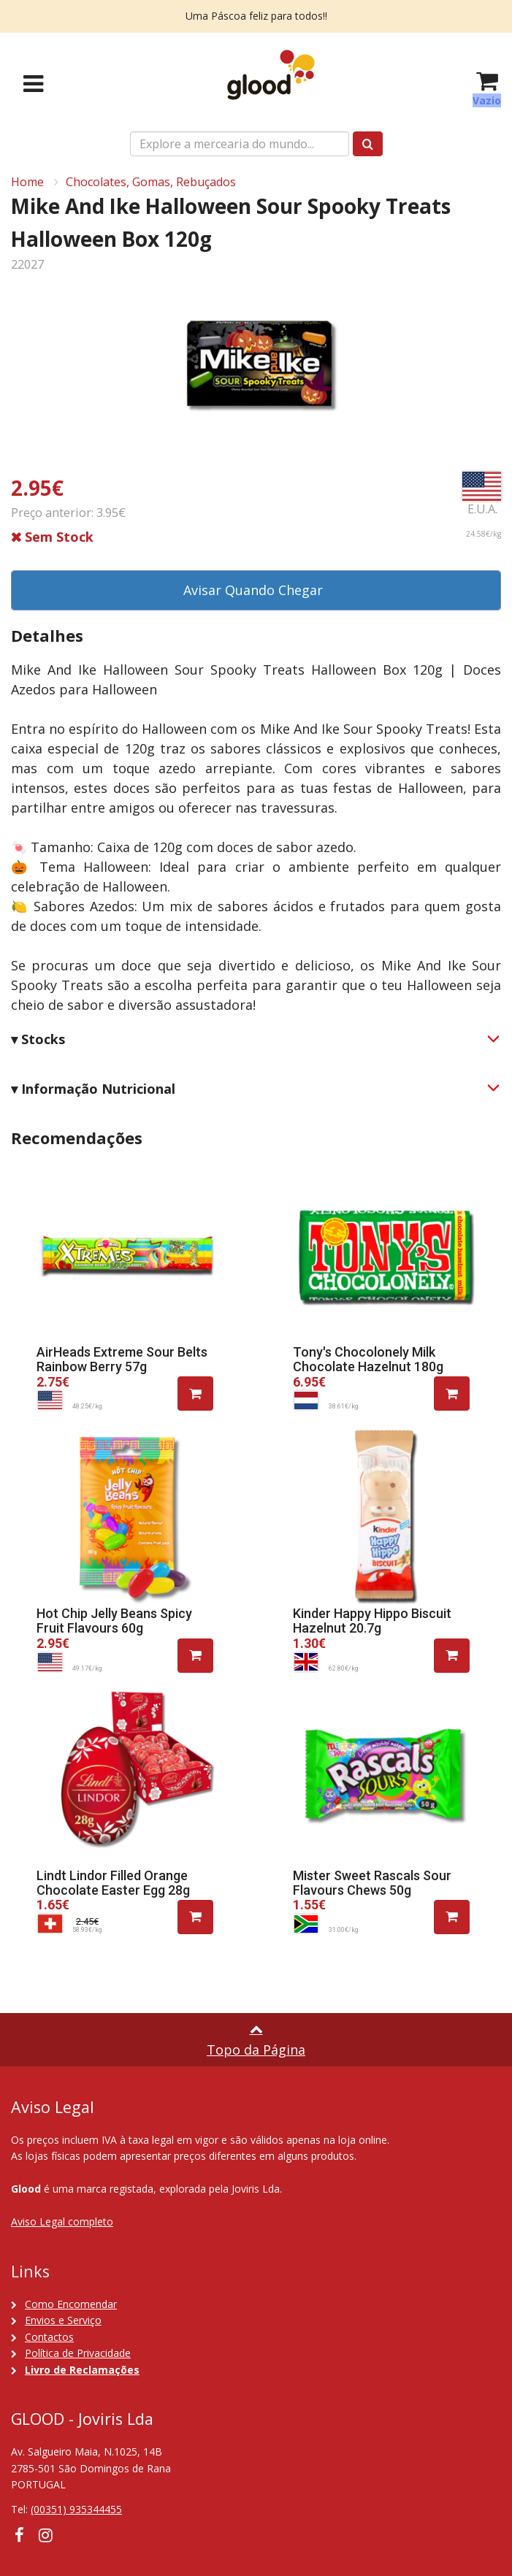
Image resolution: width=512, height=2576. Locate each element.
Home (27, 182)
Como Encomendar (71, 2304)
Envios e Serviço (63, 2320)
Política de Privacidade (78, 2353)
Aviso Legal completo (62, 2221)
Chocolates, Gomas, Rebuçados (151, 182)
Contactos (49, 2337)
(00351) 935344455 (76, 2509)
